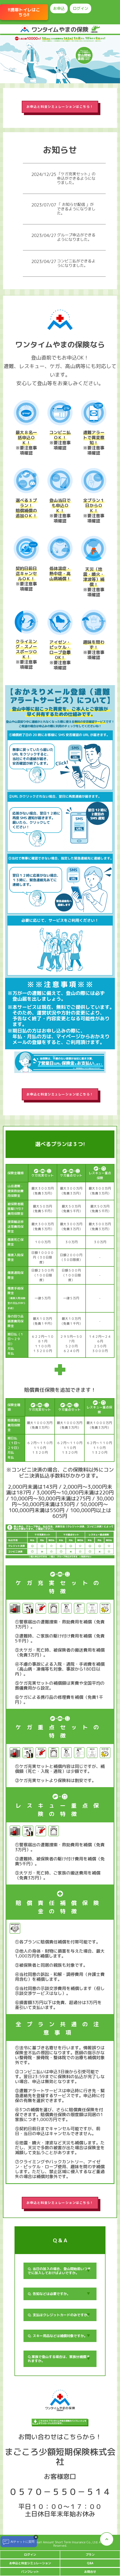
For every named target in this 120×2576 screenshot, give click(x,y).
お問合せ (90, 2572)
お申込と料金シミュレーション (30, 2563)
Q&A (90, 2563)
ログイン (80, 8)
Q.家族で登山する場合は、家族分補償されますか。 (59, 2358)
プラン (90, 2555)
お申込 (59, 8)
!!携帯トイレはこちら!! (24, 12)
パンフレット (30, 2572)
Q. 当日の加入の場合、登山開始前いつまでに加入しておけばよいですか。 (59, 2270)
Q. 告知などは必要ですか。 (49, 2293)
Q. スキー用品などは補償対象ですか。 (57, 2335)
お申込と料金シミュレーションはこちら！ (60, 106)
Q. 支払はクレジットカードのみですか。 (59, 2315)
